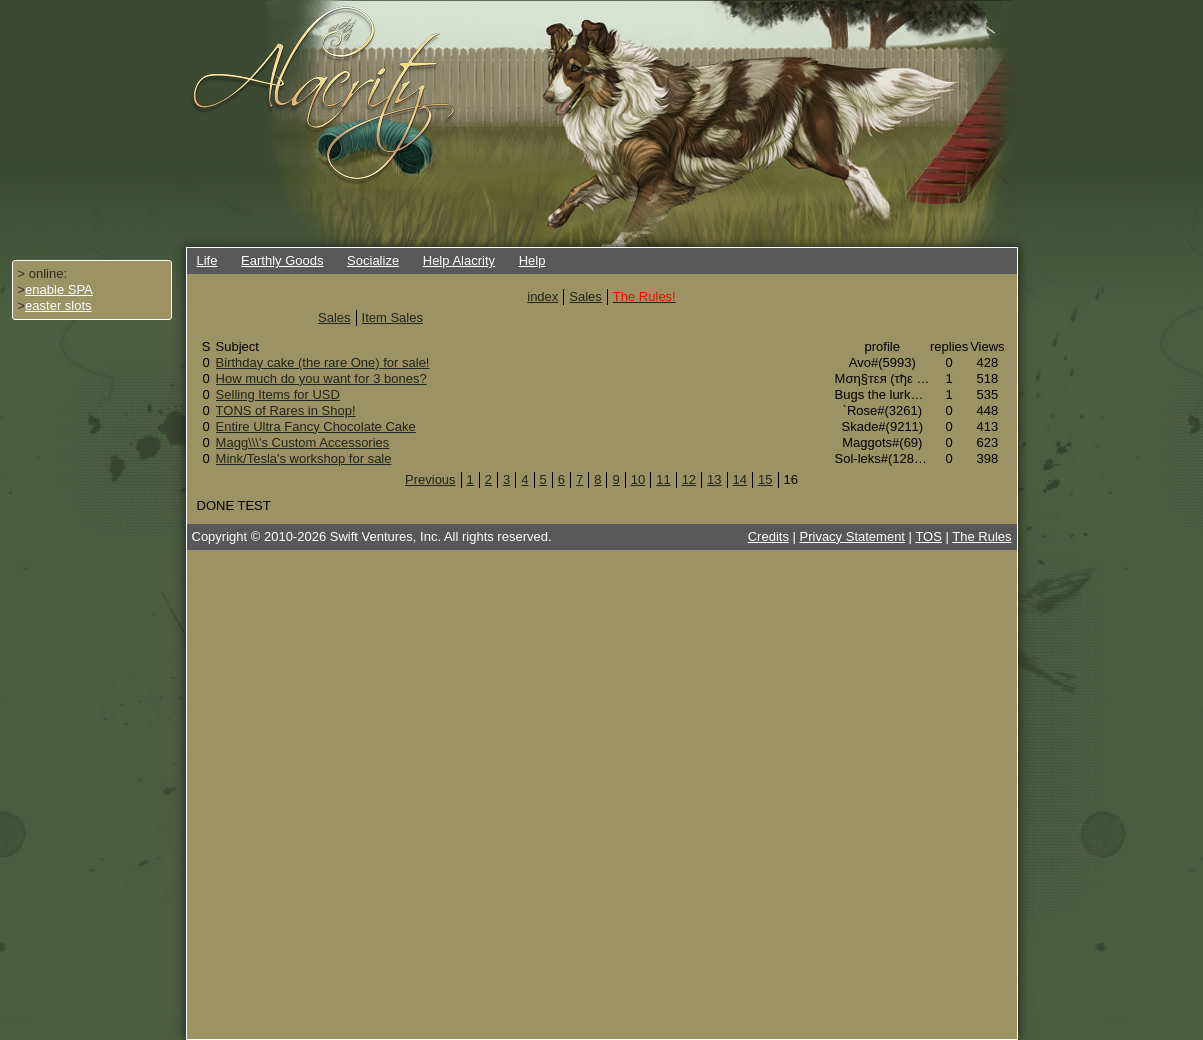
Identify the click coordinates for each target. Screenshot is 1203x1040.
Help (532, 260)
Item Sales (392, 317)
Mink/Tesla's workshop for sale (304, 458)
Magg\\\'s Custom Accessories (303, 442)
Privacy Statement (853, 536)
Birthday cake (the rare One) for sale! (323, 362)
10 (638, 479)
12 (689, 479)
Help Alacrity (459, 260)
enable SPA (59, 289)
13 (714, 479)
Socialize (373, 260)
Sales (585, 296)
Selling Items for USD (278, 394)
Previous (430, 479)
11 (663, 479)
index (542, 296)
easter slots (58, 305)
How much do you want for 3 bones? (321, 378)
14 (740, 479)
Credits (768, 536)
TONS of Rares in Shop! (286, 410)
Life (207, 260)
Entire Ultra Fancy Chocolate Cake (316, 426)
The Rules (981, 536)
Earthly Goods (282, 260)
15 (765, 479)
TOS (928, 536)
